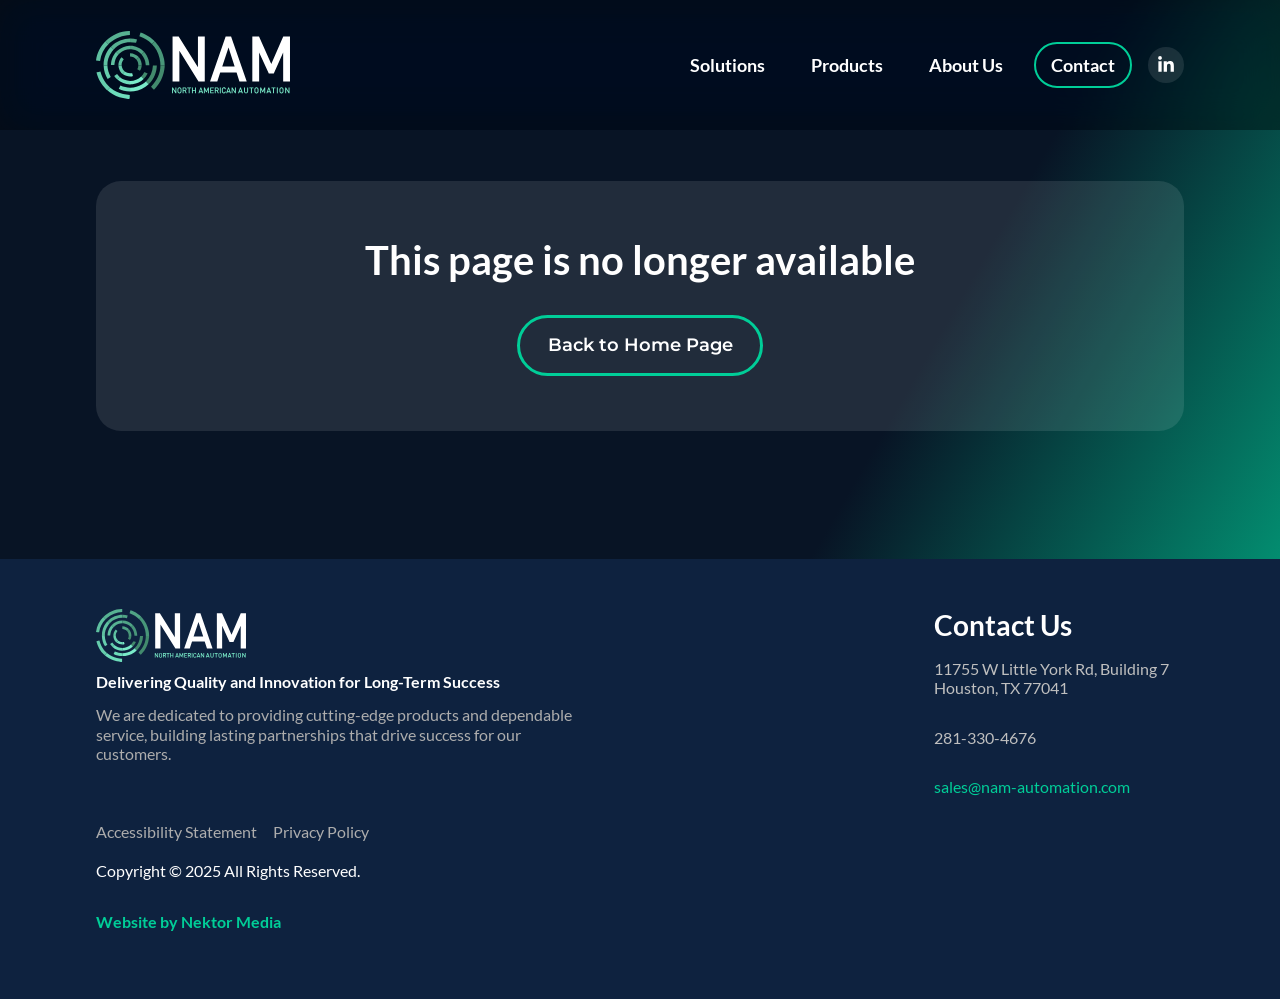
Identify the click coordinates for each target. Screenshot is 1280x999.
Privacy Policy (321, 831)
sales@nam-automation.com (1032, 786)
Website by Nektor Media (188, 921)
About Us (966, 65)
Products (847, 65)
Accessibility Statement (176, 831)
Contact (1083, 65)
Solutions (727, 65)
